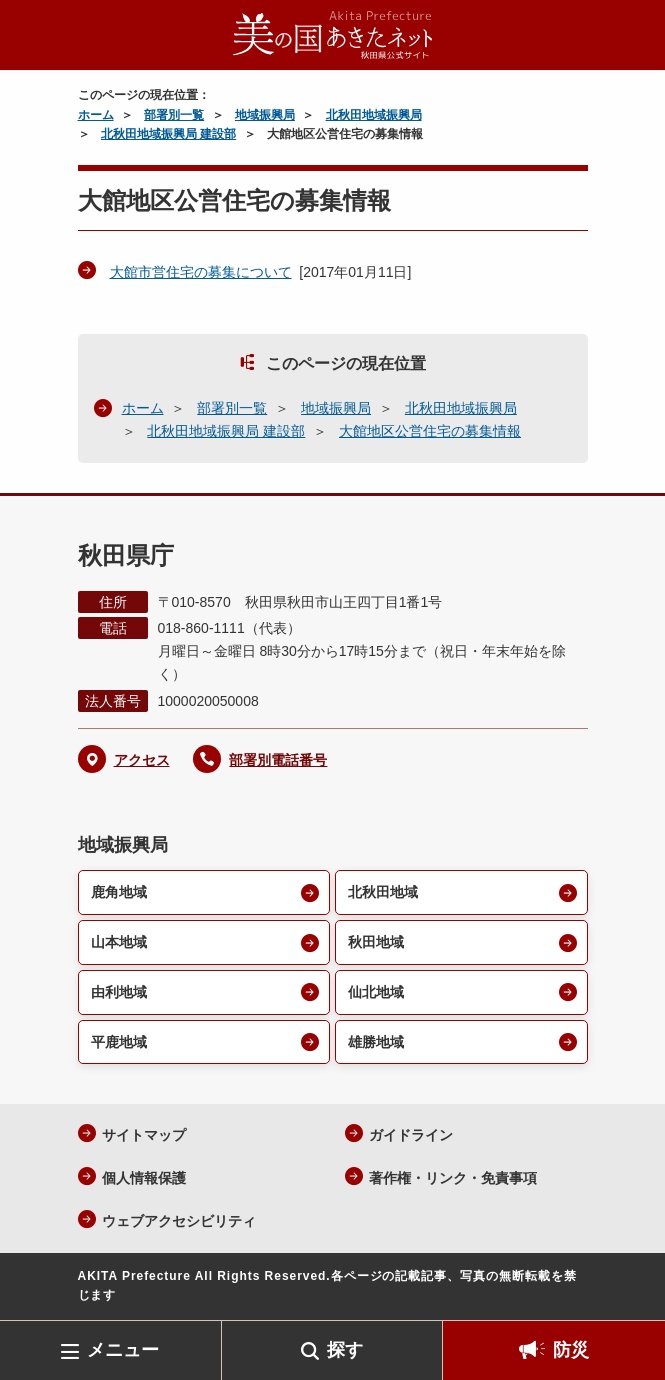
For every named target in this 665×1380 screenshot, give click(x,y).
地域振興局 (265, 115)
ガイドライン (411, 1135)
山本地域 (119, 942)
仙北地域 (376, 992)
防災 (571, 1350)
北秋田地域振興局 (374, 115)
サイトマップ (144, 1135)
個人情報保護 (144, 1178)
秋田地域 (376, 942)
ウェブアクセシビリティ (179, 1221)
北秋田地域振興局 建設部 (168, 134)
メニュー (123, 1350)
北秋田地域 (383, 892)
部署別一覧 (174, 115)
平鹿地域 (119, 1042)
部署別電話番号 (278, 760)
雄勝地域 (376, 1042)
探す (345, 1350)
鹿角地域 (119, 892)
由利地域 (119, 992)
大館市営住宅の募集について (201, 272)
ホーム (96, 115)
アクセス (142, 760)
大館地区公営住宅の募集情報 (430, 431)
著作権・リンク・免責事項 (453, 1178)
